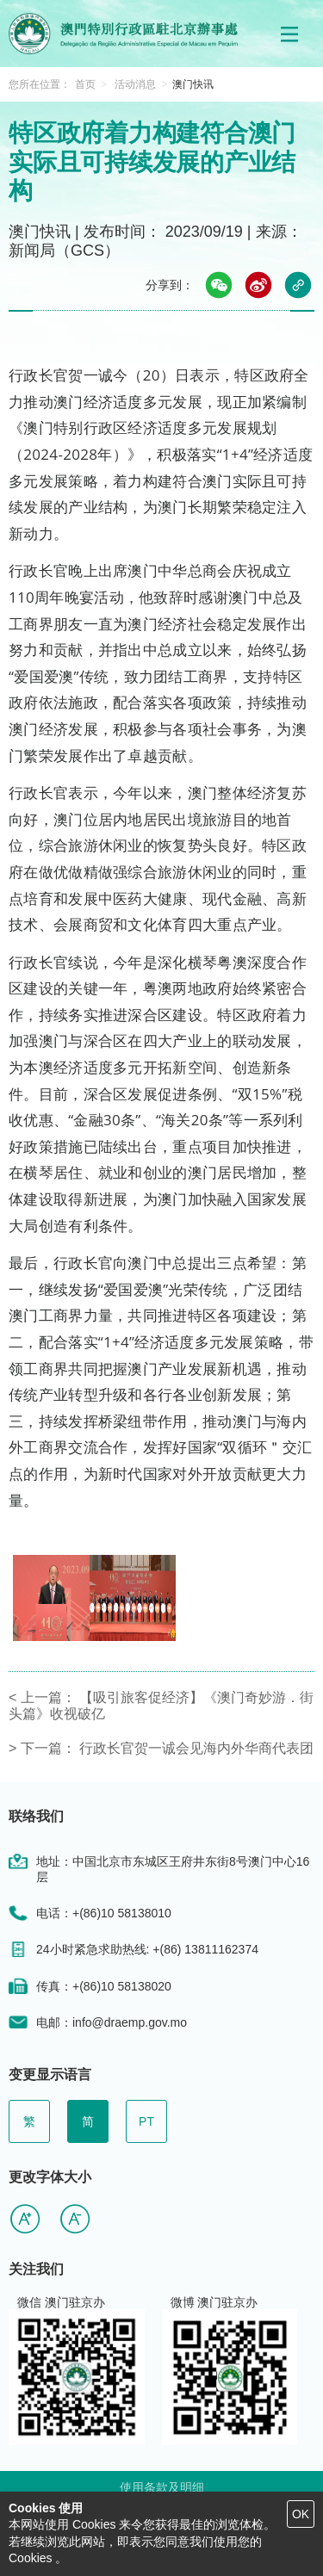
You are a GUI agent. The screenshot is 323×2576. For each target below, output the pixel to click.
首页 (85, 84)
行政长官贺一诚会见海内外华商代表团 (196, 1748)
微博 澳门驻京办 (214, 2302)
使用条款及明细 (162, 2487)
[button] (289, 33)
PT (146, 2121)
